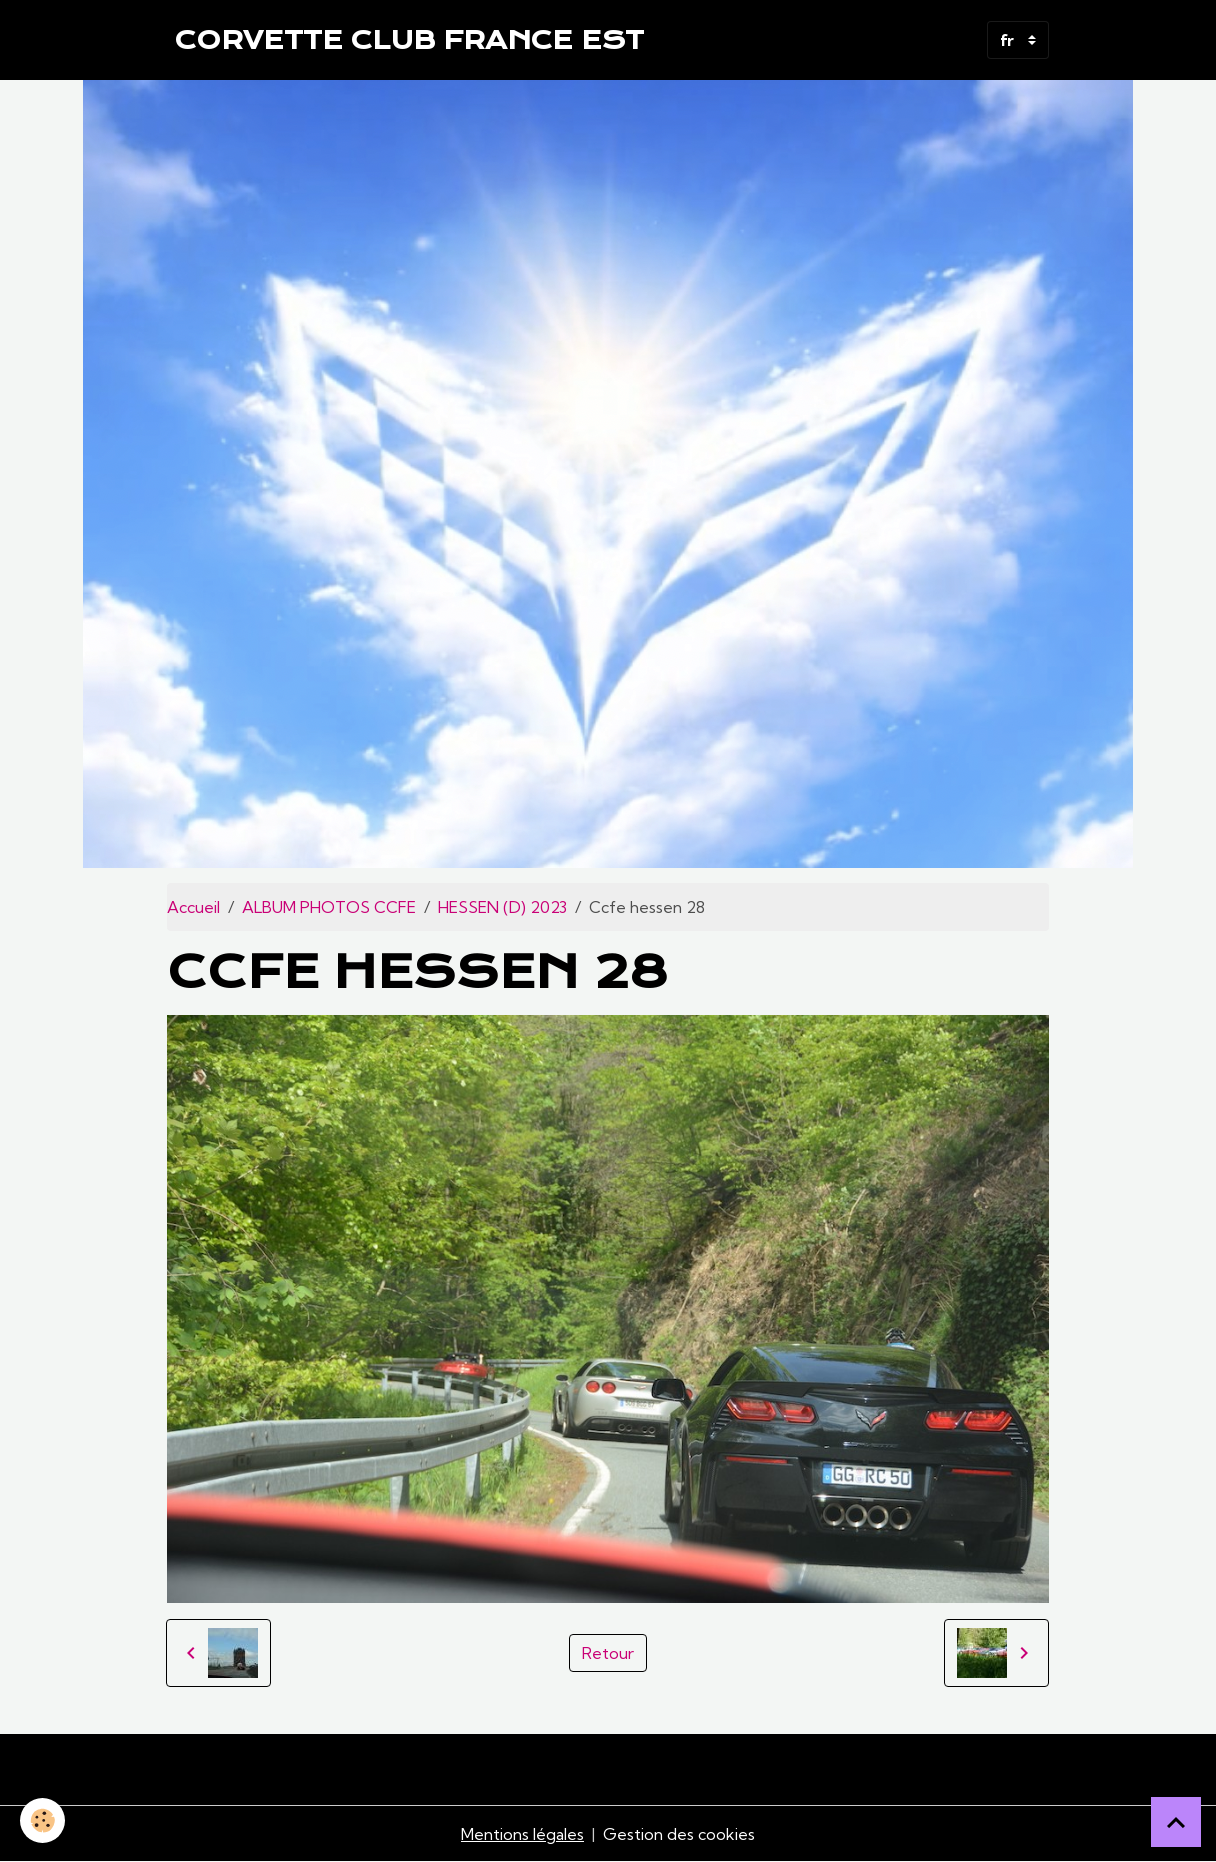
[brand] (409, 40)
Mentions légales (522, 1834)
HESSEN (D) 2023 (502, 907)
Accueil (193, 907)
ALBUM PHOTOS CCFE (329, 907)
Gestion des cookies (679, 1834)
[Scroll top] (1176, 1822)
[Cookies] (42, 1820)
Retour (608, 1653)
